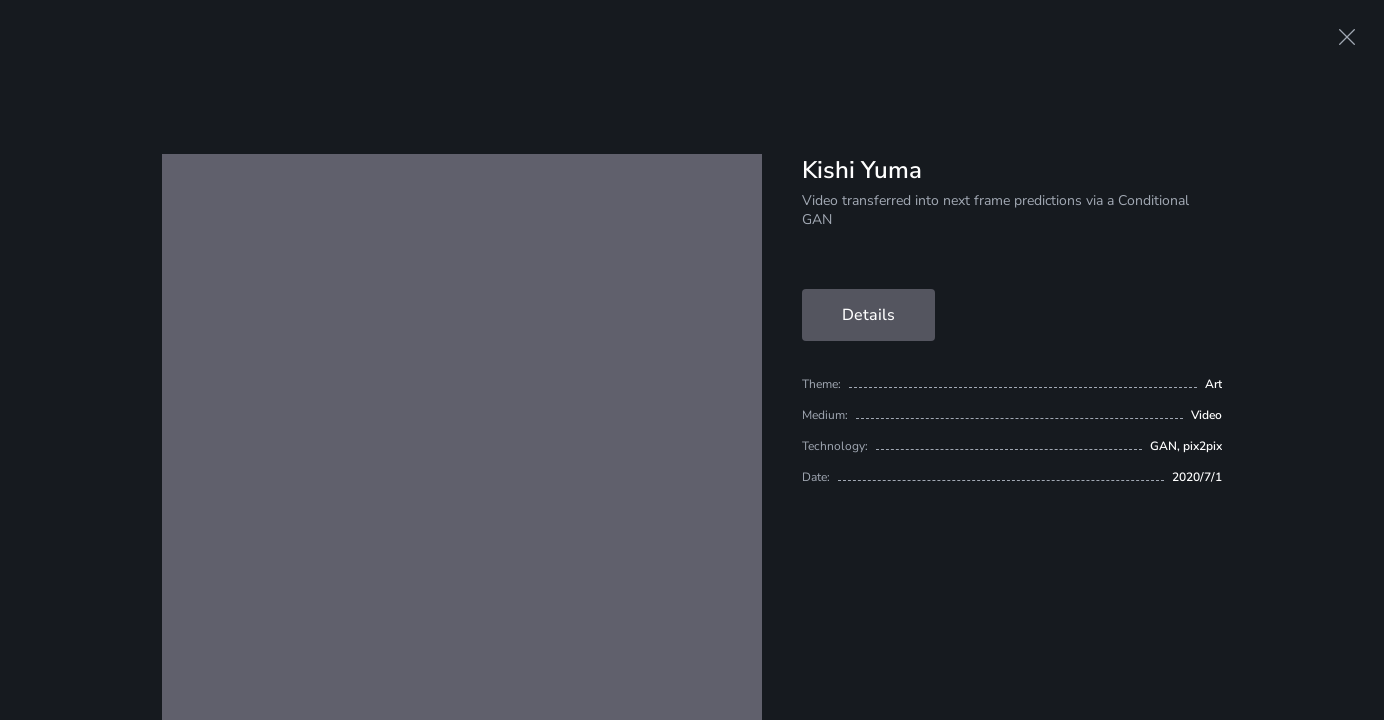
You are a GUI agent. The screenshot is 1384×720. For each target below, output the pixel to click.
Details (868, 315)
